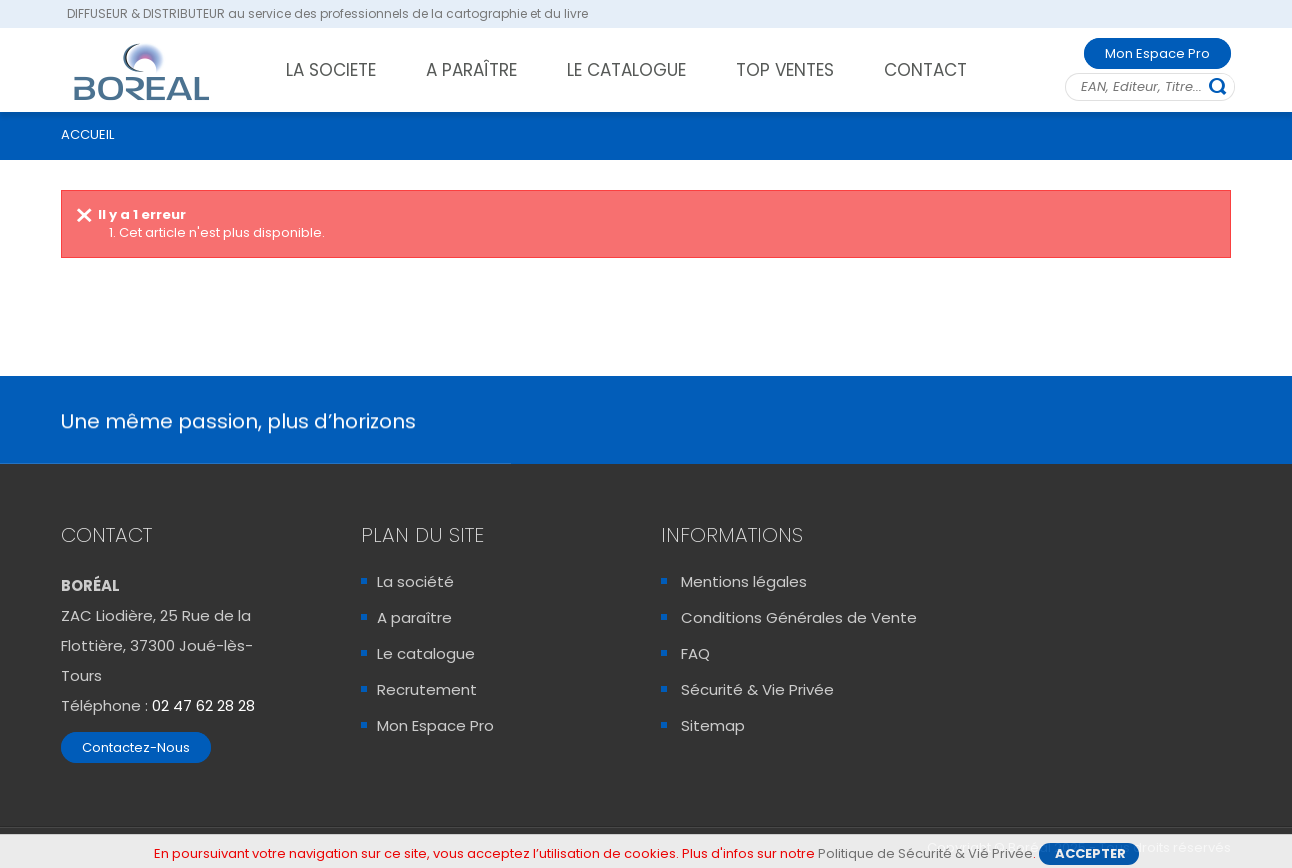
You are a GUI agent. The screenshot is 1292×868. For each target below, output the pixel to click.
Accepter (1090, 854)
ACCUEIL (87, 134)
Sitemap (713, 725)
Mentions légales (744, 581)
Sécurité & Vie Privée (757, 689)
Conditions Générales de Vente (799, 617)
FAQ (695, 653)
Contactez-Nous (136, 747)
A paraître (414, 617)
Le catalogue (426, 653)
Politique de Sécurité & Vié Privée (925, 854)
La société (415, 581)
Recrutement (427, 689)
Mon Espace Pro (1157, 53)
